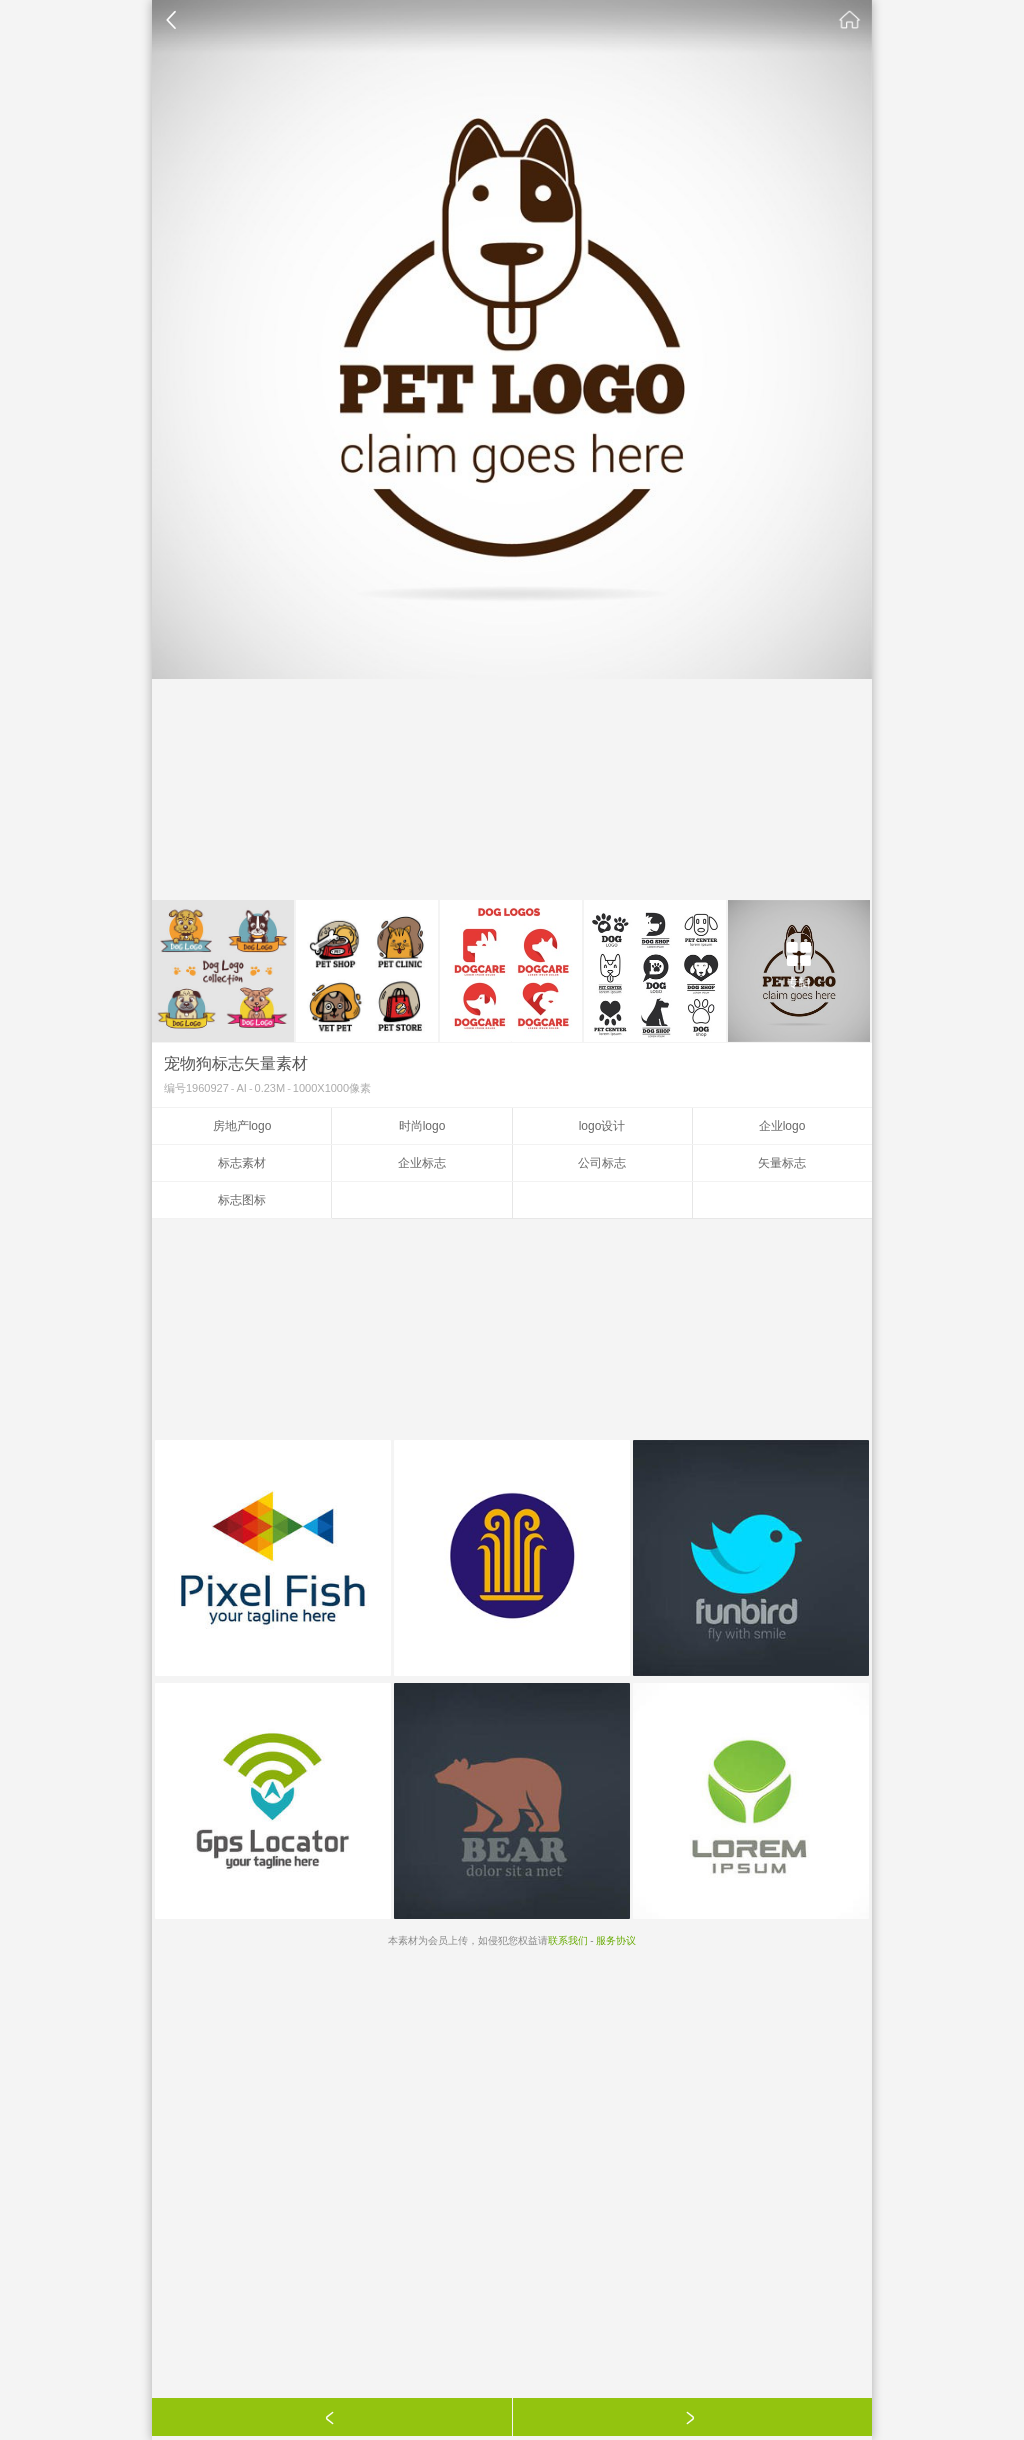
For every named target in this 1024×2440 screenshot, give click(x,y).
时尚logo (422, 1126)
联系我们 (568, 1940)
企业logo (782, 1126)
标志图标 (242, 1200)
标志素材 (242, 1163)
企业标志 (422, 1163)
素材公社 (850, 20)
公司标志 (602, 1163)
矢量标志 (782, 1163)
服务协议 (616, 1940)
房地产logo (242, 1126)
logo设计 (602, 1126)
